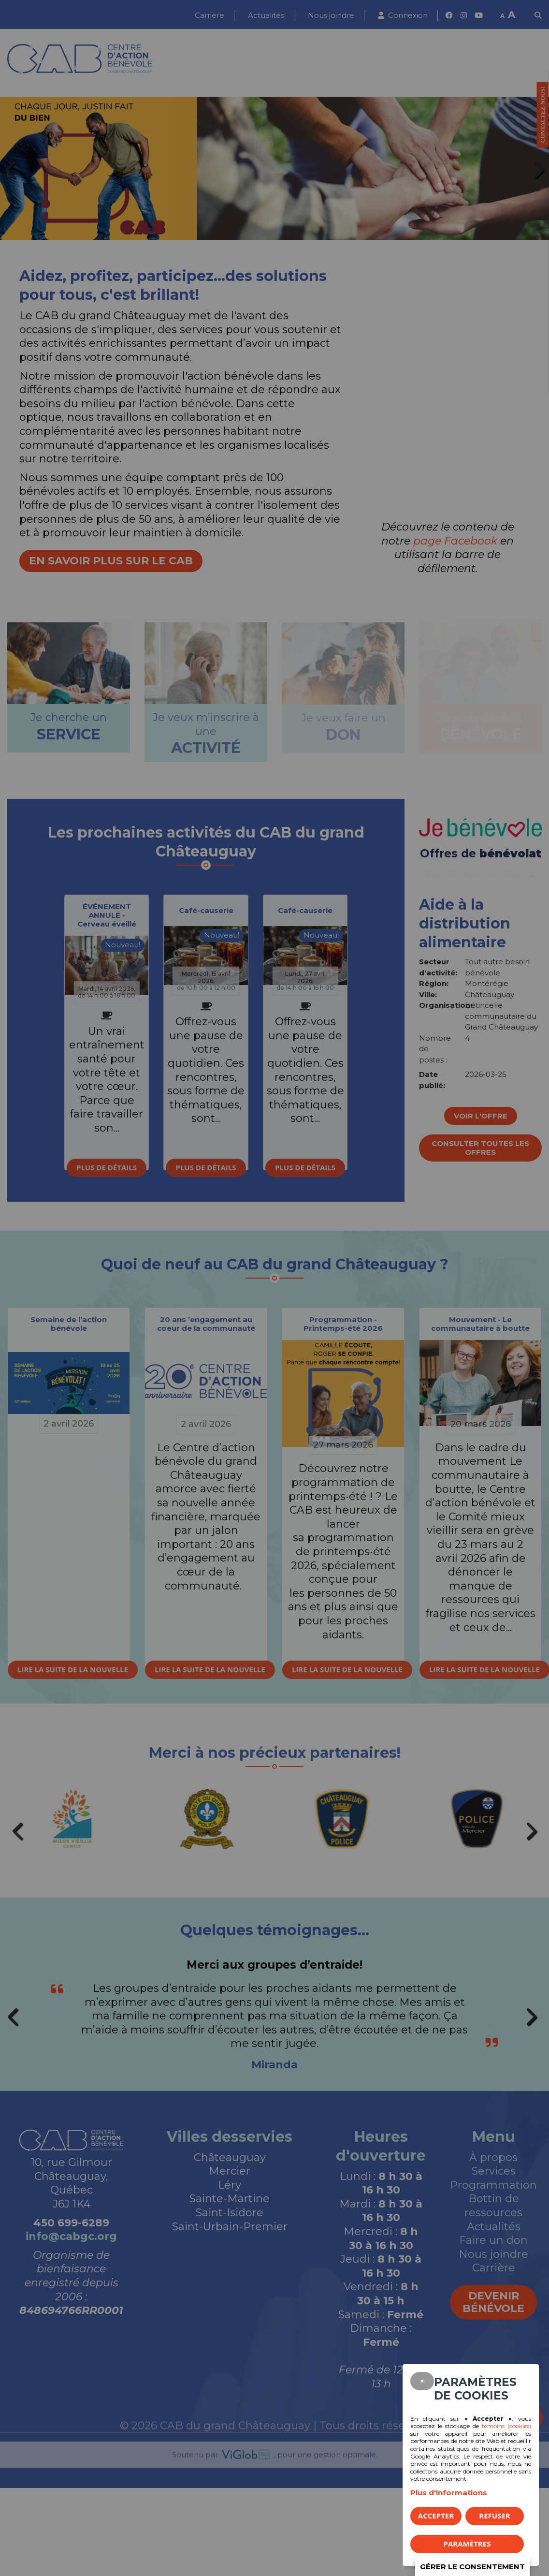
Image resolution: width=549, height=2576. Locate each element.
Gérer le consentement (472, 2566)
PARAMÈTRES (467, 2543)
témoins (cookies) (506, 2425)
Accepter (436, 2515)
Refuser (494, 2515)
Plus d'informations (448, 2492)
